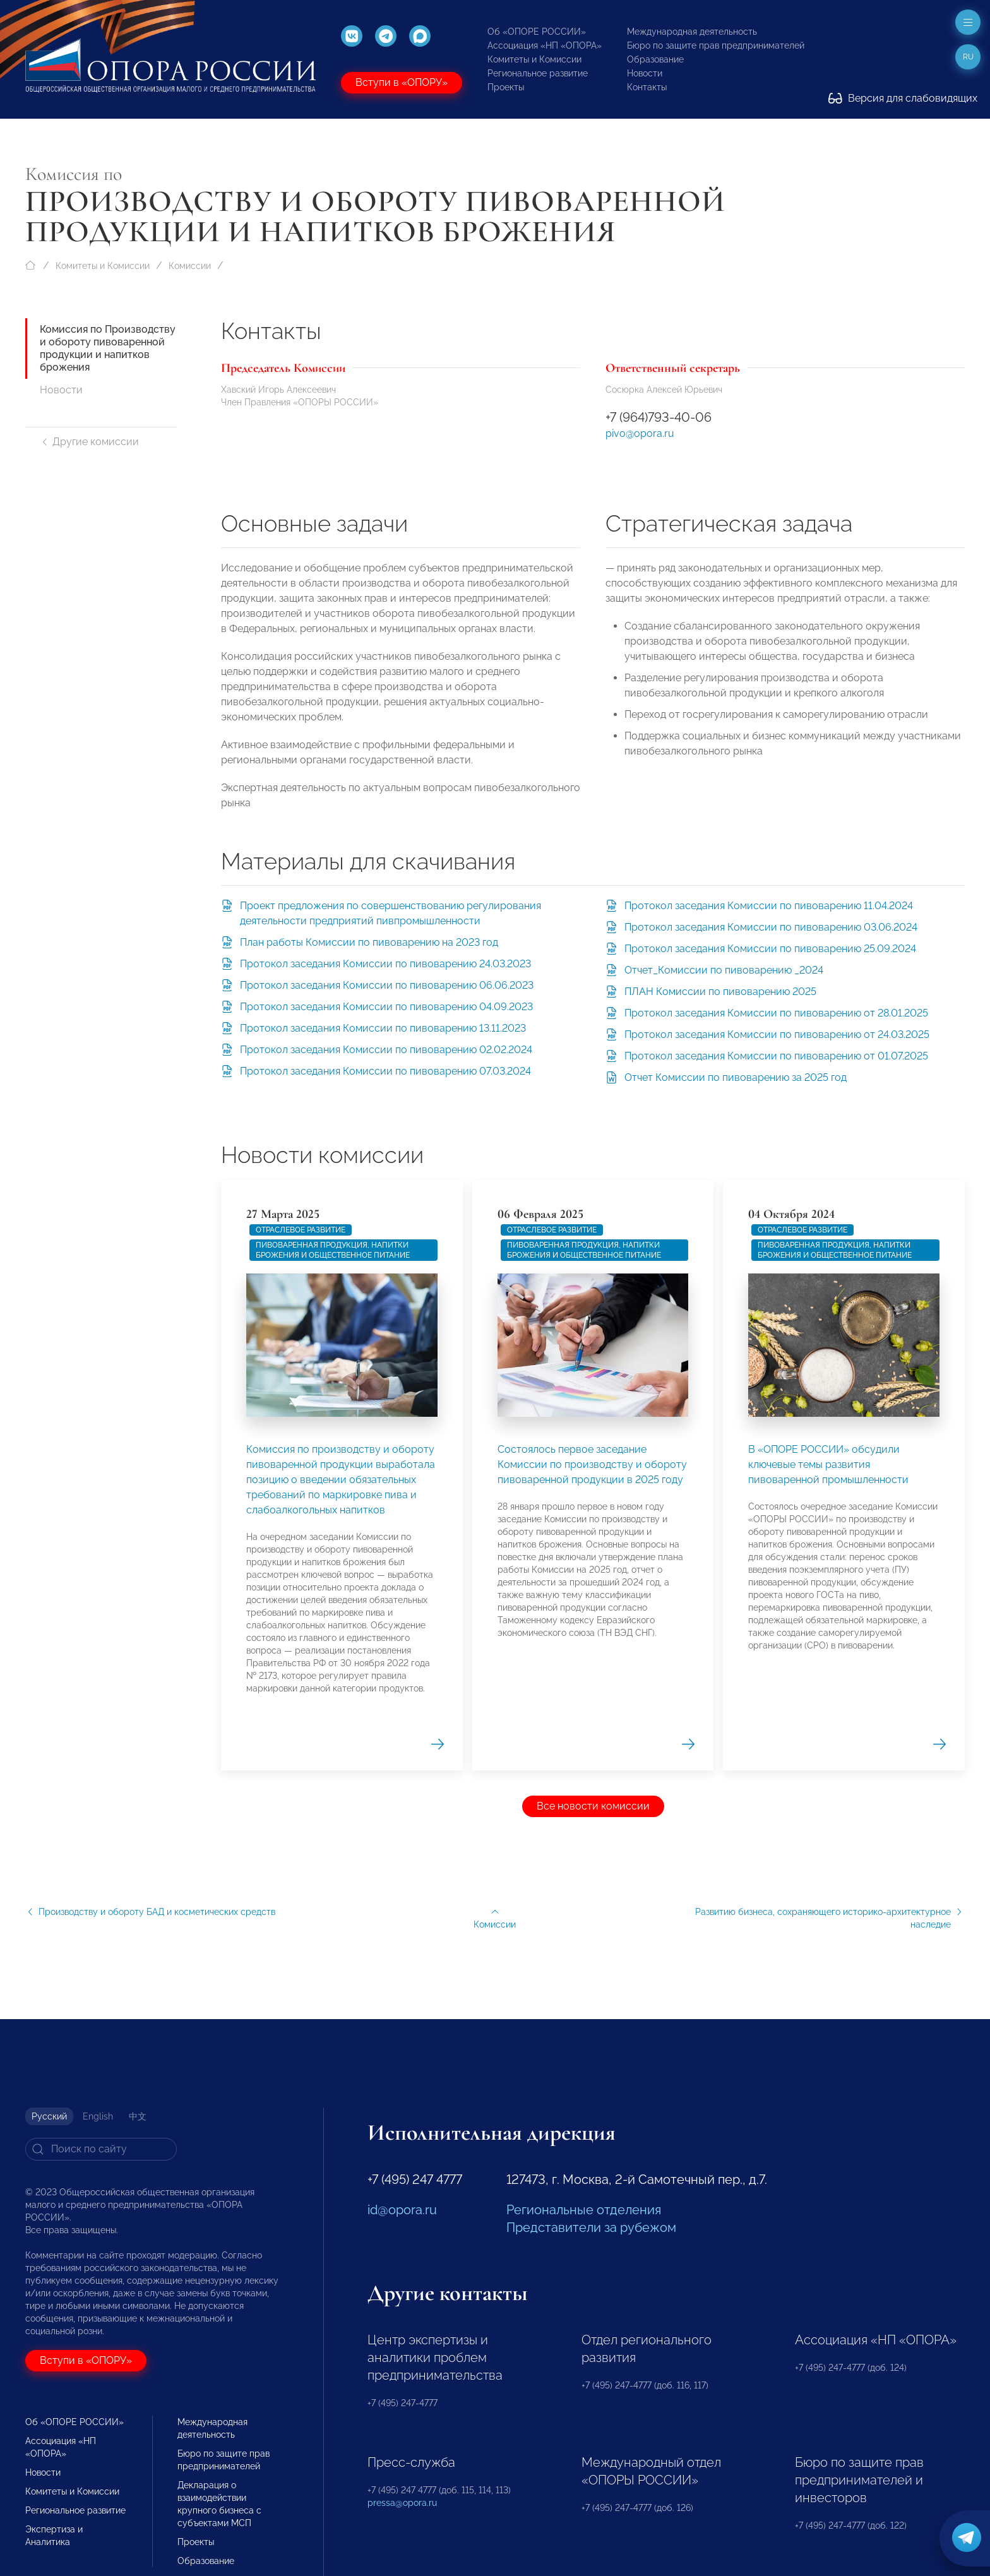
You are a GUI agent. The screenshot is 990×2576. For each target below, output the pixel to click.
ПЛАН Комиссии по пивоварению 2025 (720, 992)
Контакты (647, 87)
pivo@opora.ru (639, 433)
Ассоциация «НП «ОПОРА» (544, 45)
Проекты (505, 87)
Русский (49, 2116)
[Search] (101, 2149)
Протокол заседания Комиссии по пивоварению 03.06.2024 (770, 927)
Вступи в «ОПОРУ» (401, 82)
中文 (137, 2116)
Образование (655, 59)
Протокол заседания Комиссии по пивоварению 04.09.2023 (386, 1007)
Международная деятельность (692, 32)
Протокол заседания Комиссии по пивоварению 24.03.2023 (385, 964)
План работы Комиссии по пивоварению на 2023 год (369, 942)
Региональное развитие (537, 73)
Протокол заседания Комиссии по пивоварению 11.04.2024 (768, 906)
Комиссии (190, 266)
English (98, 2116)
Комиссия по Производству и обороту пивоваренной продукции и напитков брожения (108, 348)
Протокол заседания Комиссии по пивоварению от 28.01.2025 (776, 1013)
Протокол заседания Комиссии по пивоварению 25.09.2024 (770, 949)
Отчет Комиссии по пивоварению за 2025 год (735, 1077)
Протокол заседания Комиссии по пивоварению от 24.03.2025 (776, 1035)
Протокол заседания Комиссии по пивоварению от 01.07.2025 (776, 1056)
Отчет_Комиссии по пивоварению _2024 (723, 970)
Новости (644, 73)
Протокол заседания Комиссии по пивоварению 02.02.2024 (386, 1050)
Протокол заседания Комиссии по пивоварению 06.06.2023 (387, 985)
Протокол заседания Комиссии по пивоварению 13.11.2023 (383, 1028)
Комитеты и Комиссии (534, 59)
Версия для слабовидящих (902, 98)
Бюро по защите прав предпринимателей (715, 45)
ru (968, 56)
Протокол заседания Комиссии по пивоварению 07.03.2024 (385, 1071)
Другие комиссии (89, 442)
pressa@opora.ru (402, 2503)
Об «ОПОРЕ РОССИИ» (536, 32)
